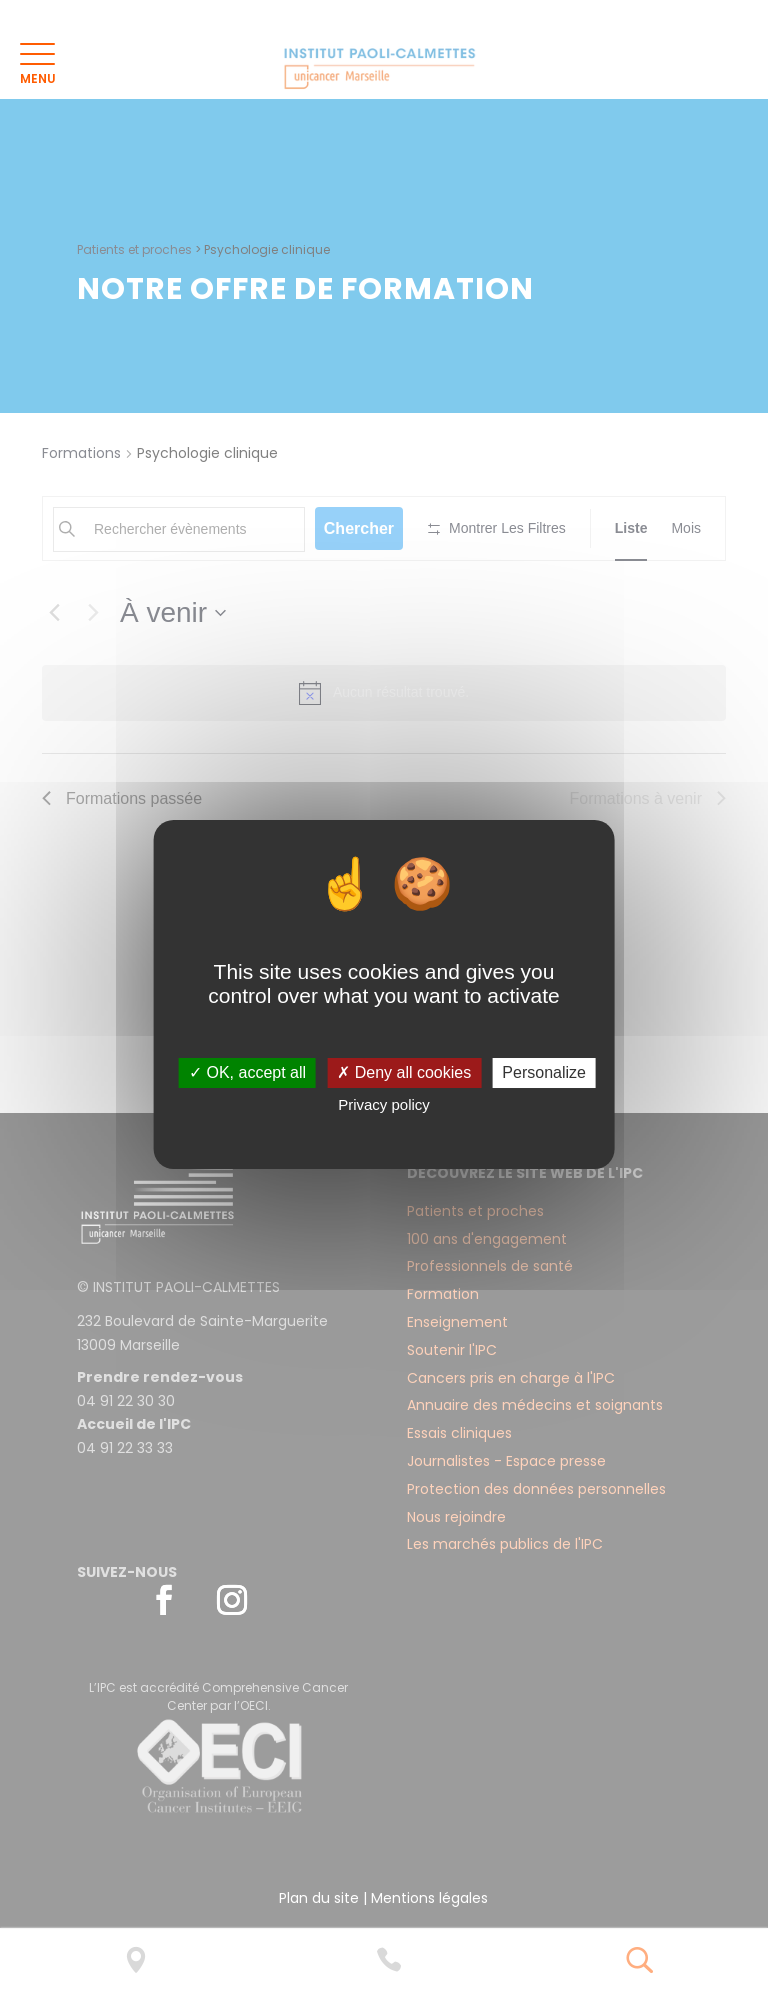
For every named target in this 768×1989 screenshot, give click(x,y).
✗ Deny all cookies (404, 1072)
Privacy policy (384, 1104)
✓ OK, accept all (247, 1072)
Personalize (544, 1072)
